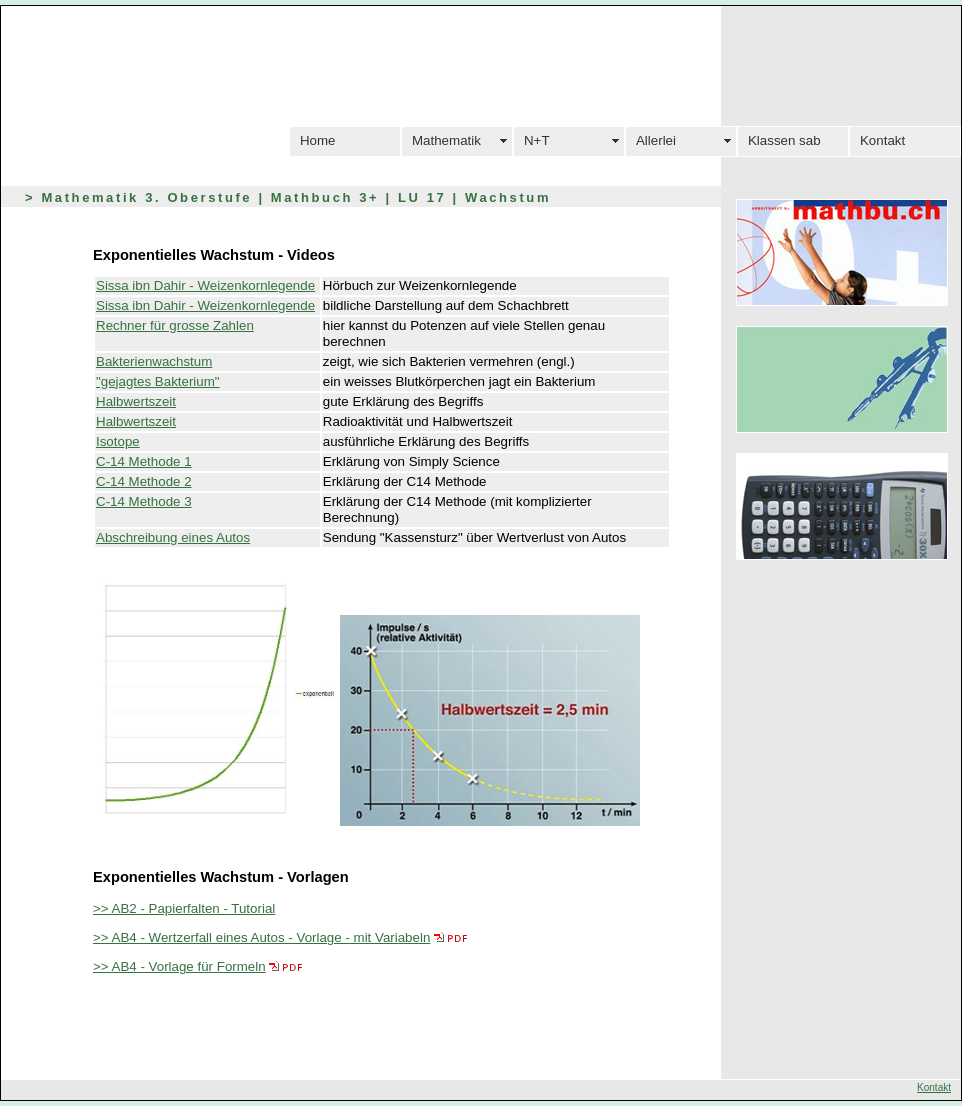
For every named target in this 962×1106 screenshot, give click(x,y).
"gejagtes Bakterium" (158, 381)
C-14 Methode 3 (144, 501)
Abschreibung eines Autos (173, 537)
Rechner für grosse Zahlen (175, 325)
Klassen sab (784, 140)
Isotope (118, 441)
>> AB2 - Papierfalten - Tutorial (184, 908)
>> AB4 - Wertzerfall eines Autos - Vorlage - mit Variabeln (261, 937)
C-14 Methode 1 (144, 461)
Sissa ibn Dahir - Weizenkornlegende (205, 285)
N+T (537, 140)
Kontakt (882, 140)
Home (318, 140)
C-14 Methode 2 (144, 481)
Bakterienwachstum (154, 361)
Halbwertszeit (136, 401)
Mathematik (446, 140)
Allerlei (656, 140)
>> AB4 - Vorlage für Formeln (179, 966)
